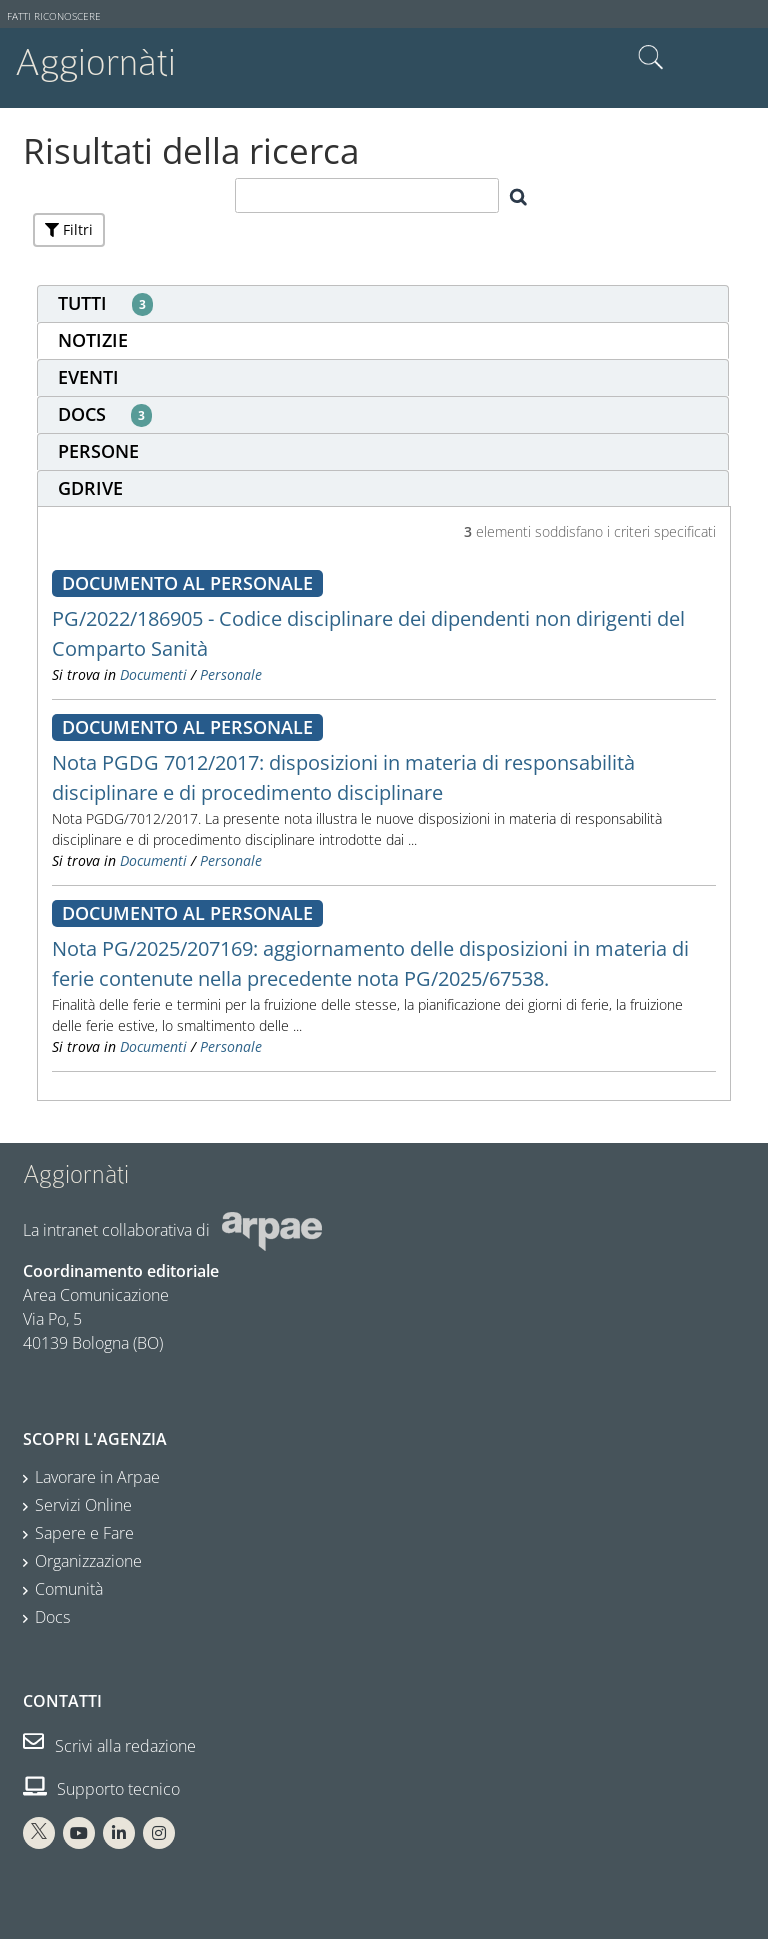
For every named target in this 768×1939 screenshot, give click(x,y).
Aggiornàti (95, 62)
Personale (231, 674)
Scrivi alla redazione (109, 1746)
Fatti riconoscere (54, 16)
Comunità (69, 1589)
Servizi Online (83, 1505)
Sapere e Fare (84, 1533)
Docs (52, 1617)
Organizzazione (88, 1561)
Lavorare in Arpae (97, 1477)
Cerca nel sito (651, 58)
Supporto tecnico (101, 1789)
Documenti (153, 674)
